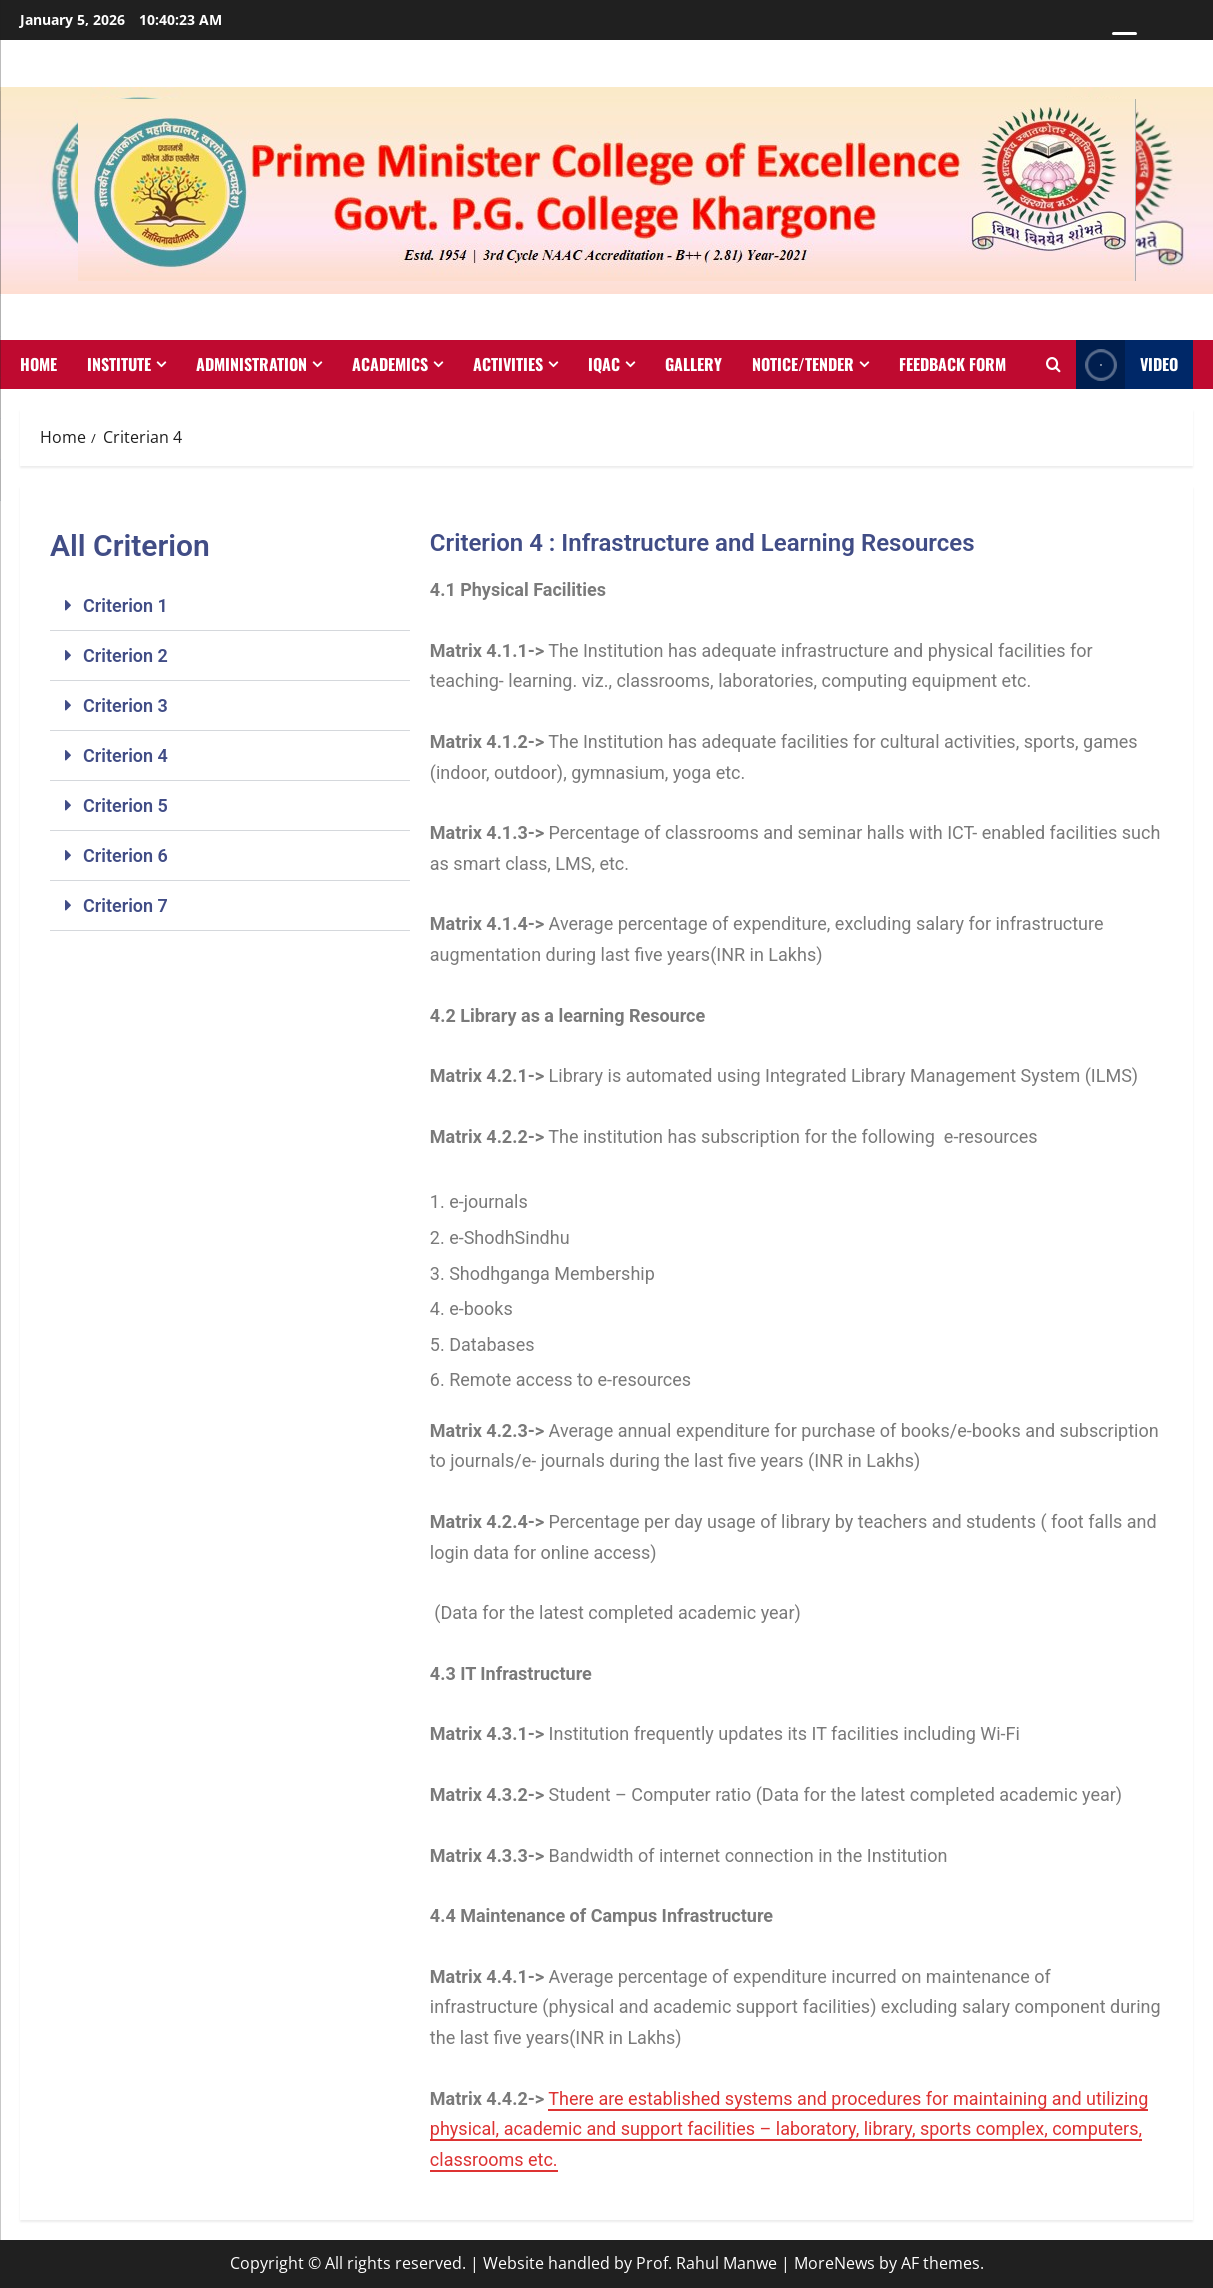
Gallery (693, 364)
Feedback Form (952, 364)
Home (38, 364)
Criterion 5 (125, 805)
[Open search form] (1053, 365)
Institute (119, 364)
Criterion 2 (125, 655)
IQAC (604, 364)
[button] (230, 606)
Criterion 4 (125, 755)
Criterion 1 (125, 605)
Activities (508, 364)
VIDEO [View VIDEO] (1127, 364)
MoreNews (834, 2263)
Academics (390, 364)
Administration (251, 364)
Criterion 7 (125, 905)
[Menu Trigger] (1124, 42)
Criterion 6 (125, 855)
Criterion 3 (125, 705)
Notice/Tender (803, 364)
